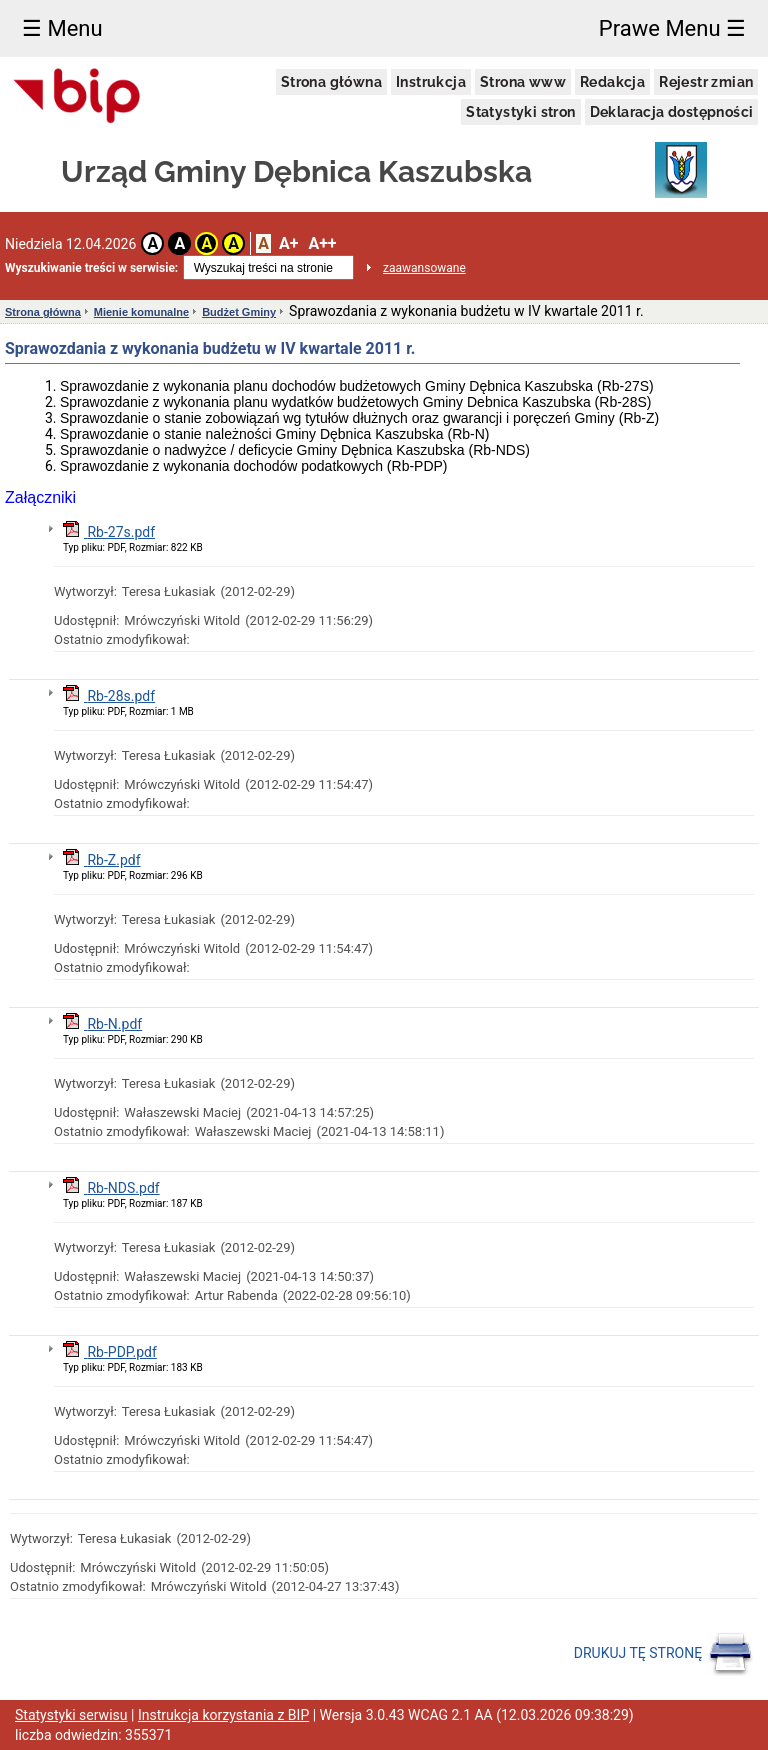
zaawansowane (424, 268)
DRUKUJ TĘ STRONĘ (663, 1654)
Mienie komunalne (141, 312)
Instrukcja (431, 82)
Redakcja (612, 82)
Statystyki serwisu (71, 1715)
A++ (322, 243)
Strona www (523, 82)
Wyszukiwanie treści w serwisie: (91, 268)
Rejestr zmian (706, 82)
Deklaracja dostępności (672, 112)
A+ (288, 243)
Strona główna (331, 82)
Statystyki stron (520, 112)
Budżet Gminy (239, 312)
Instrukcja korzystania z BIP (223, 1715)
